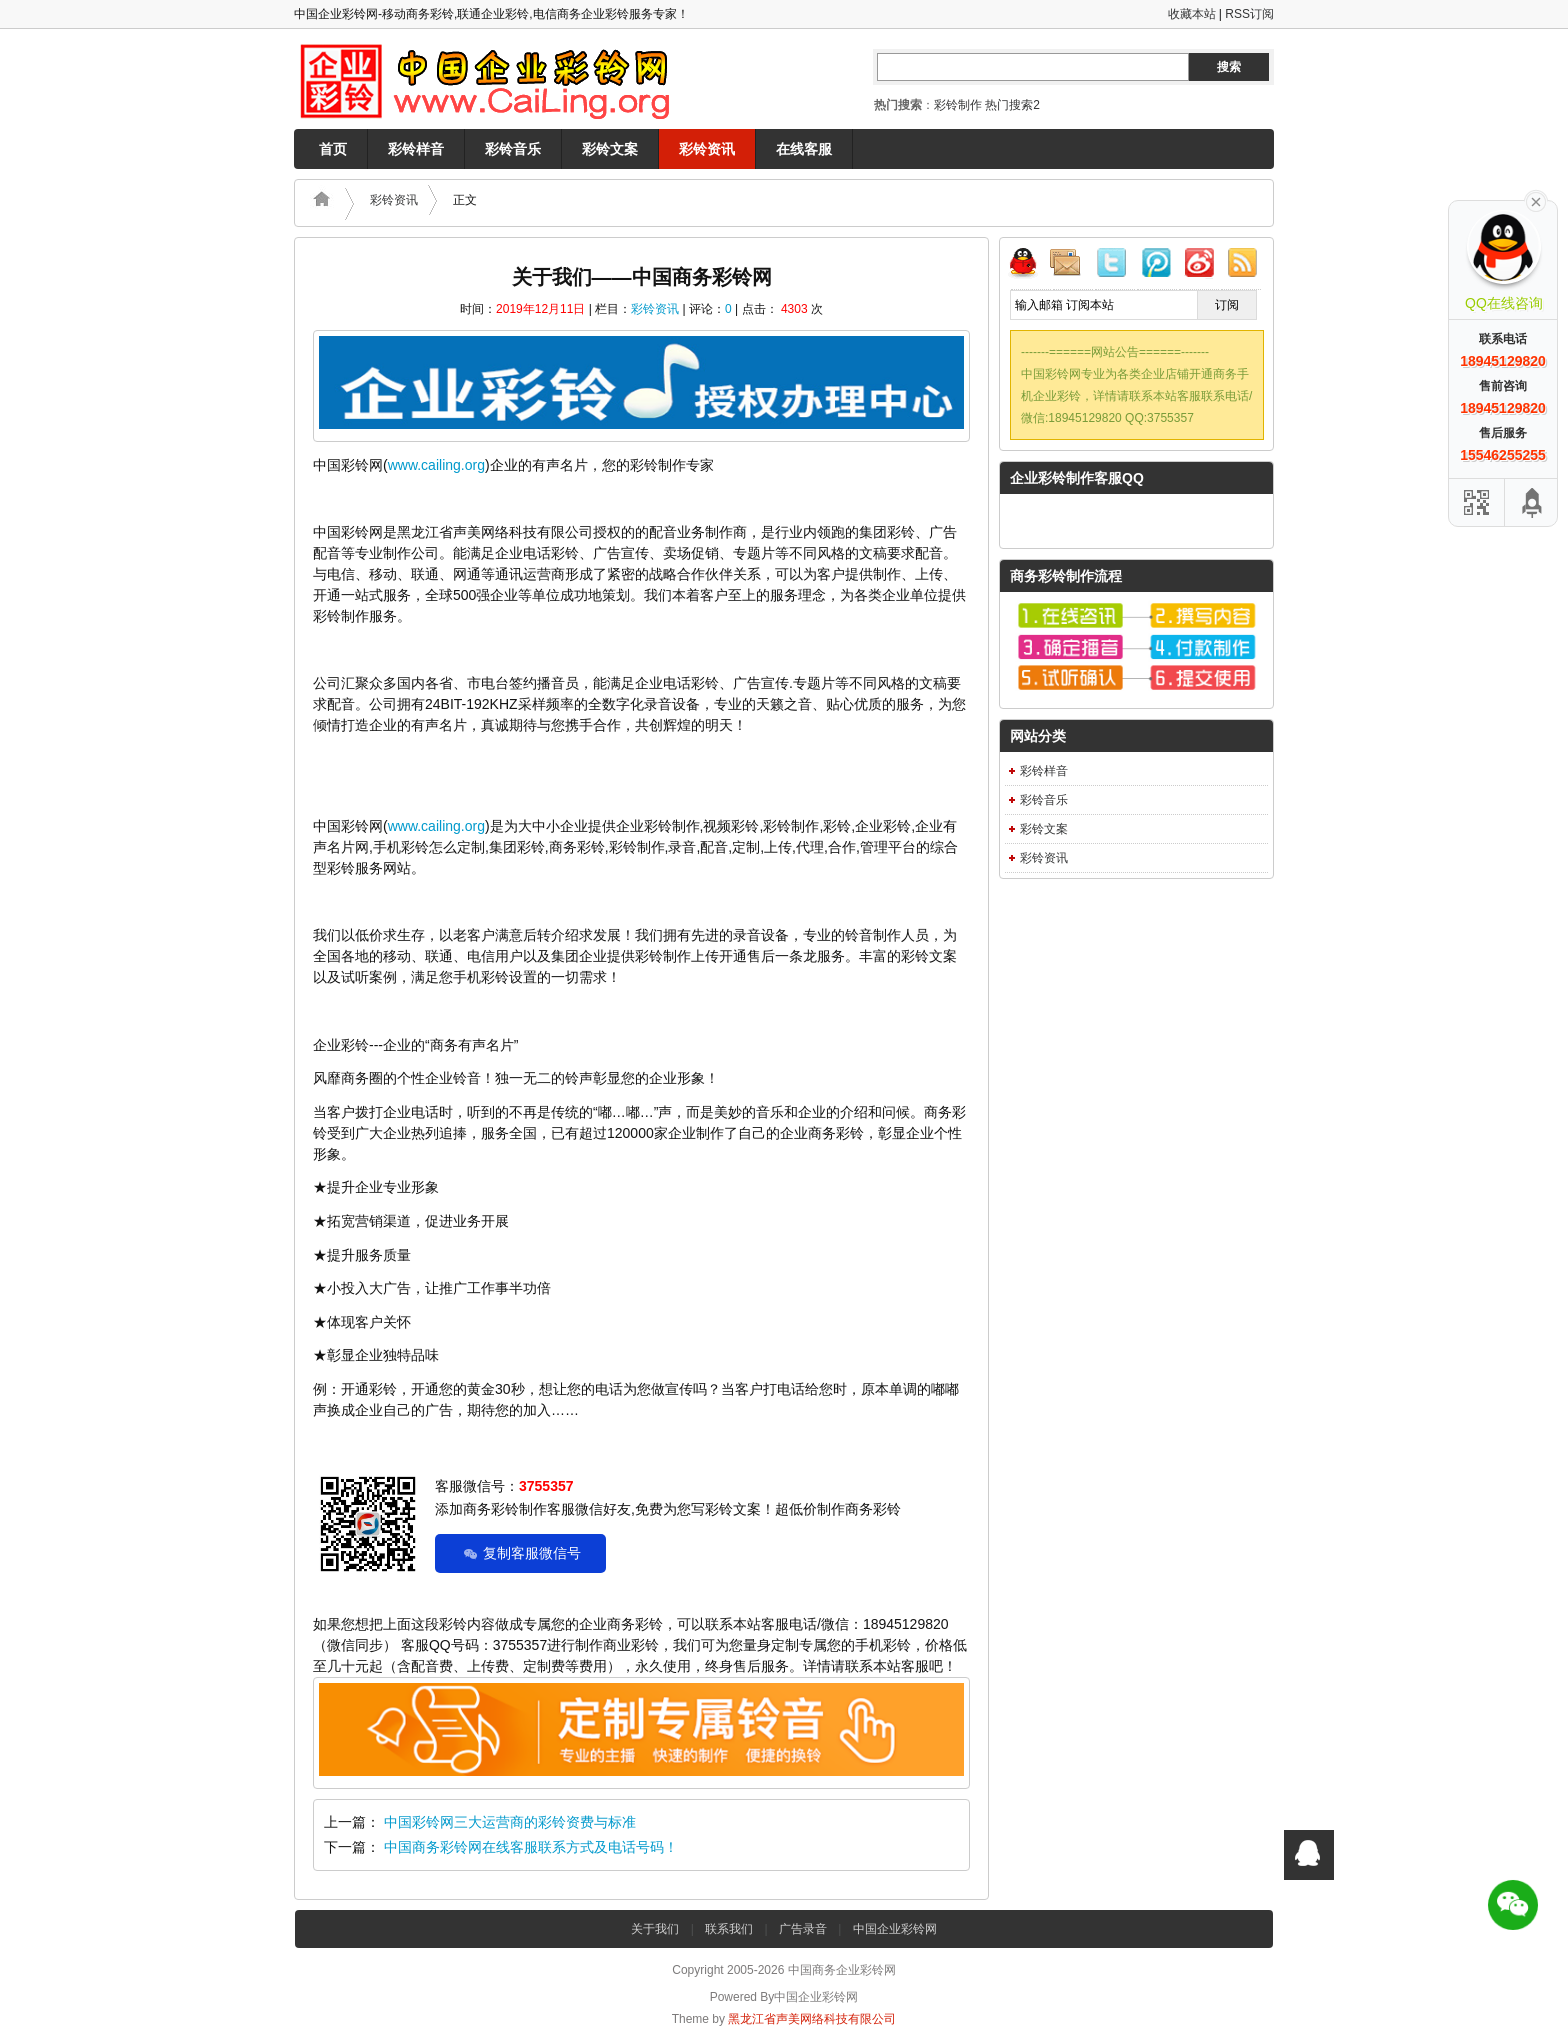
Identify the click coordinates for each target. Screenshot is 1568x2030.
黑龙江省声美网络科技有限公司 (812, 2019)
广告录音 (803, 1929)
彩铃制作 (958, 105)
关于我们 (655, 1929)
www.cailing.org (436, 465)
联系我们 (729, 1929)
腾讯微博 (1157, 266)
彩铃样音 (416, 149)
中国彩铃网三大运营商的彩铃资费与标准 (510, 1822)
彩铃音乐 (513, 149)
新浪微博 (1199, 266)
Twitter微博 (1115, 266)
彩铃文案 (610, 149)
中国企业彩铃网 (895, 1929)
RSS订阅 (1249, 14)
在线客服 (804, 149)
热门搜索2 (1012, 105)
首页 (333, 149)
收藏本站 (1192, 14)
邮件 (1073, 266)
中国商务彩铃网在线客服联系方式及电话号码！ (531, 1847)
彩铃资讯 (707, 149)
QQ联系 (1031, 266)
